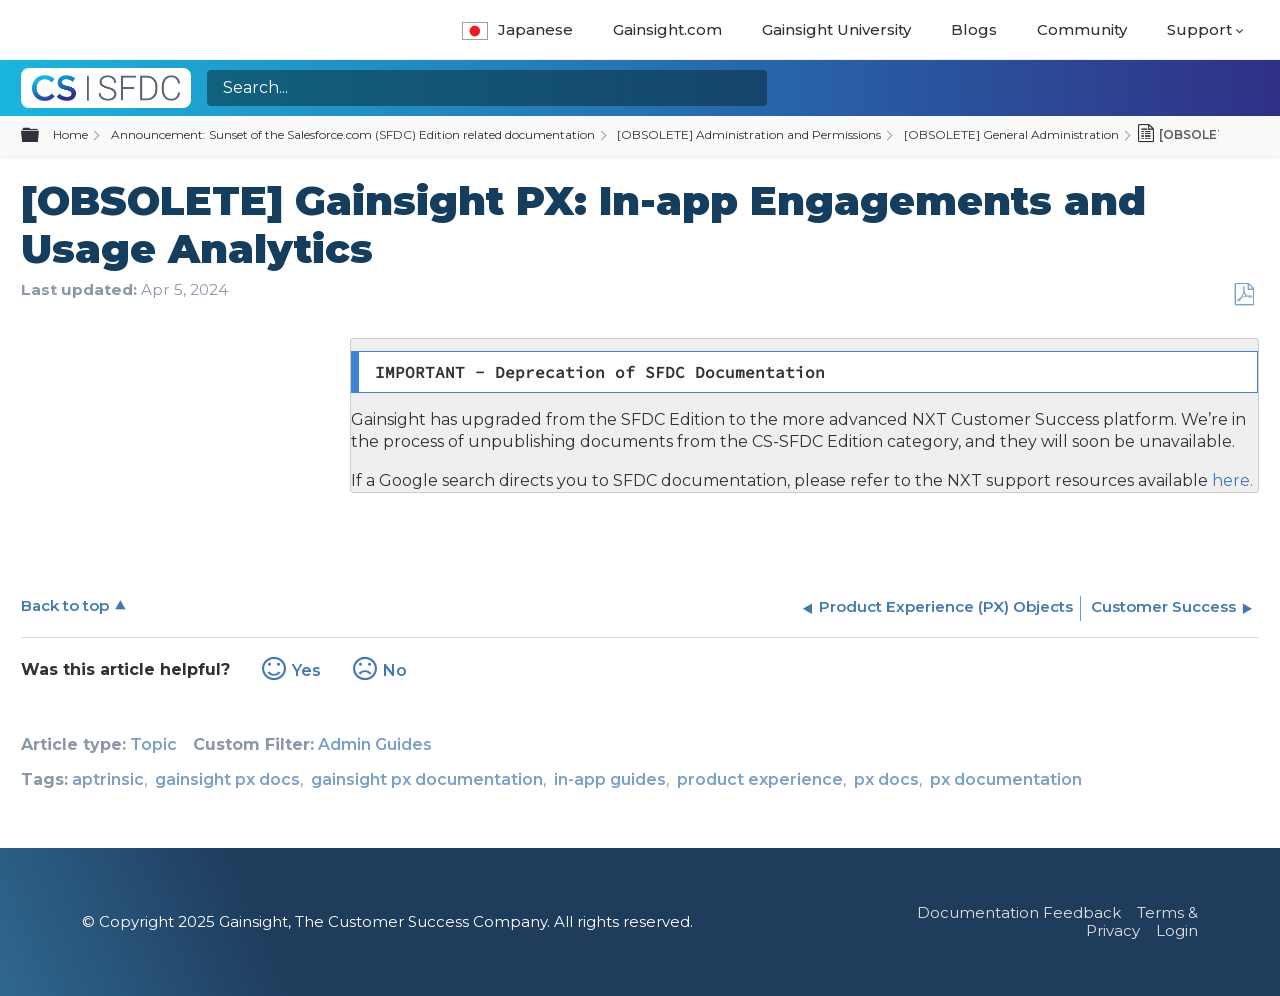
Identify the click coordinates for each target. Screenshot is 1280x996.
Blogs (974, 29)
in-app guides (610, 779)
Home (70, 134)
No (395, 670)
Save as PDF (1243, 295)
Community (1082, 29)
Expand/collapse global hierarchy (42, 136)
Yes (306, 670)
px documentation (1006, 779)
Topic (153, 744)
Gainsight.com (667, 29)
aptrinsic (108, 779)
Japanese (517, 29)
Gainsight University (836, 29)
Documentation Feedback (1019, 912)
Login (1177, 930)
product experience (760, 779)
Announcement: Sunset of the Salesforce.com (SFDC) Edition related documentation (353, 134)
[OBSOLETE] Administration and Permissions (749, 134)
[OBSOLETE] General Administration (1011, 134)
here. (1230, 480)
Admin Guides (375, 744)
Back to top (65, 605)
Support (1199, 29)
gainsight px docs (227, 779)
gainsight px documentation (427, 779)
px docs (886, 779)
